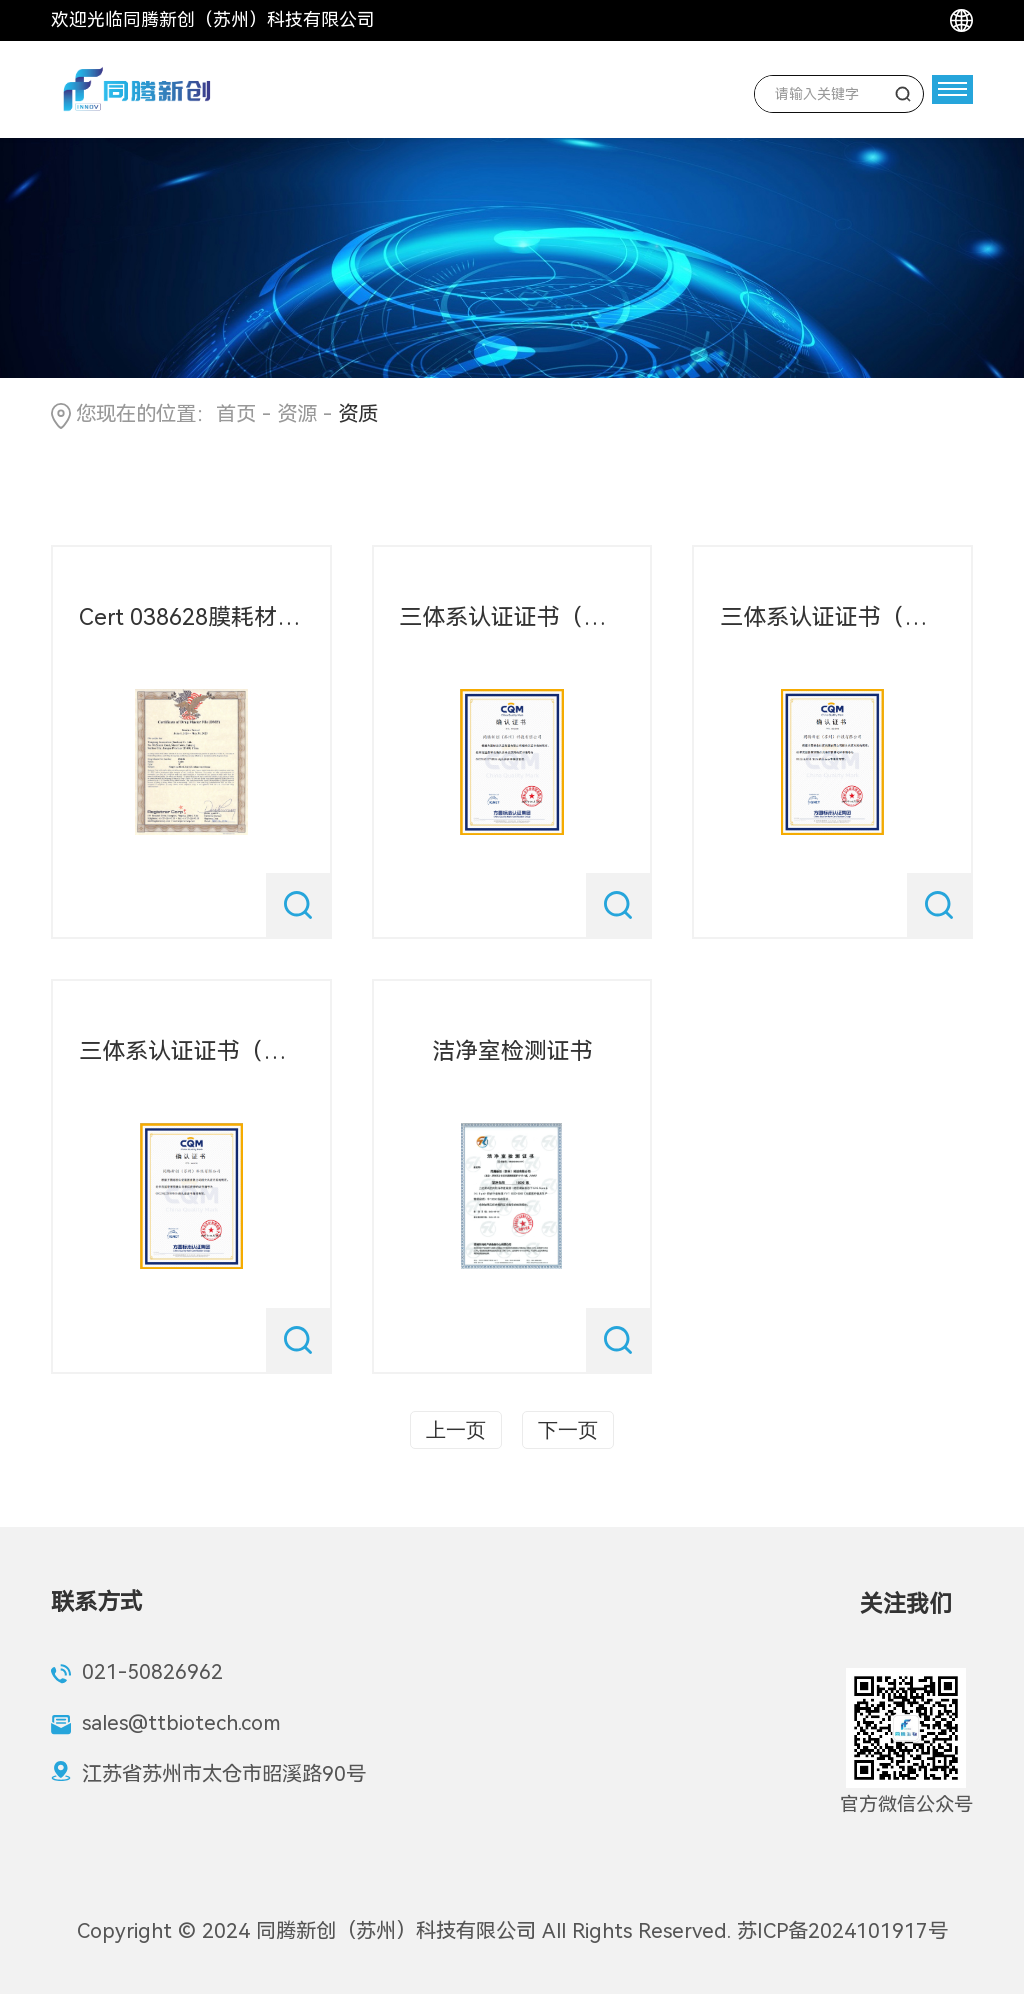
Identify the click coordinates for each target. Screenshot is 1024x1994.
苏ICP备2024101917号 (842, 1931)
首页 (236, 414)
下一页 (568, 1430)
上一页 (456, 1430)
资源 (297, 414)
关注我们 (906, 1604)
